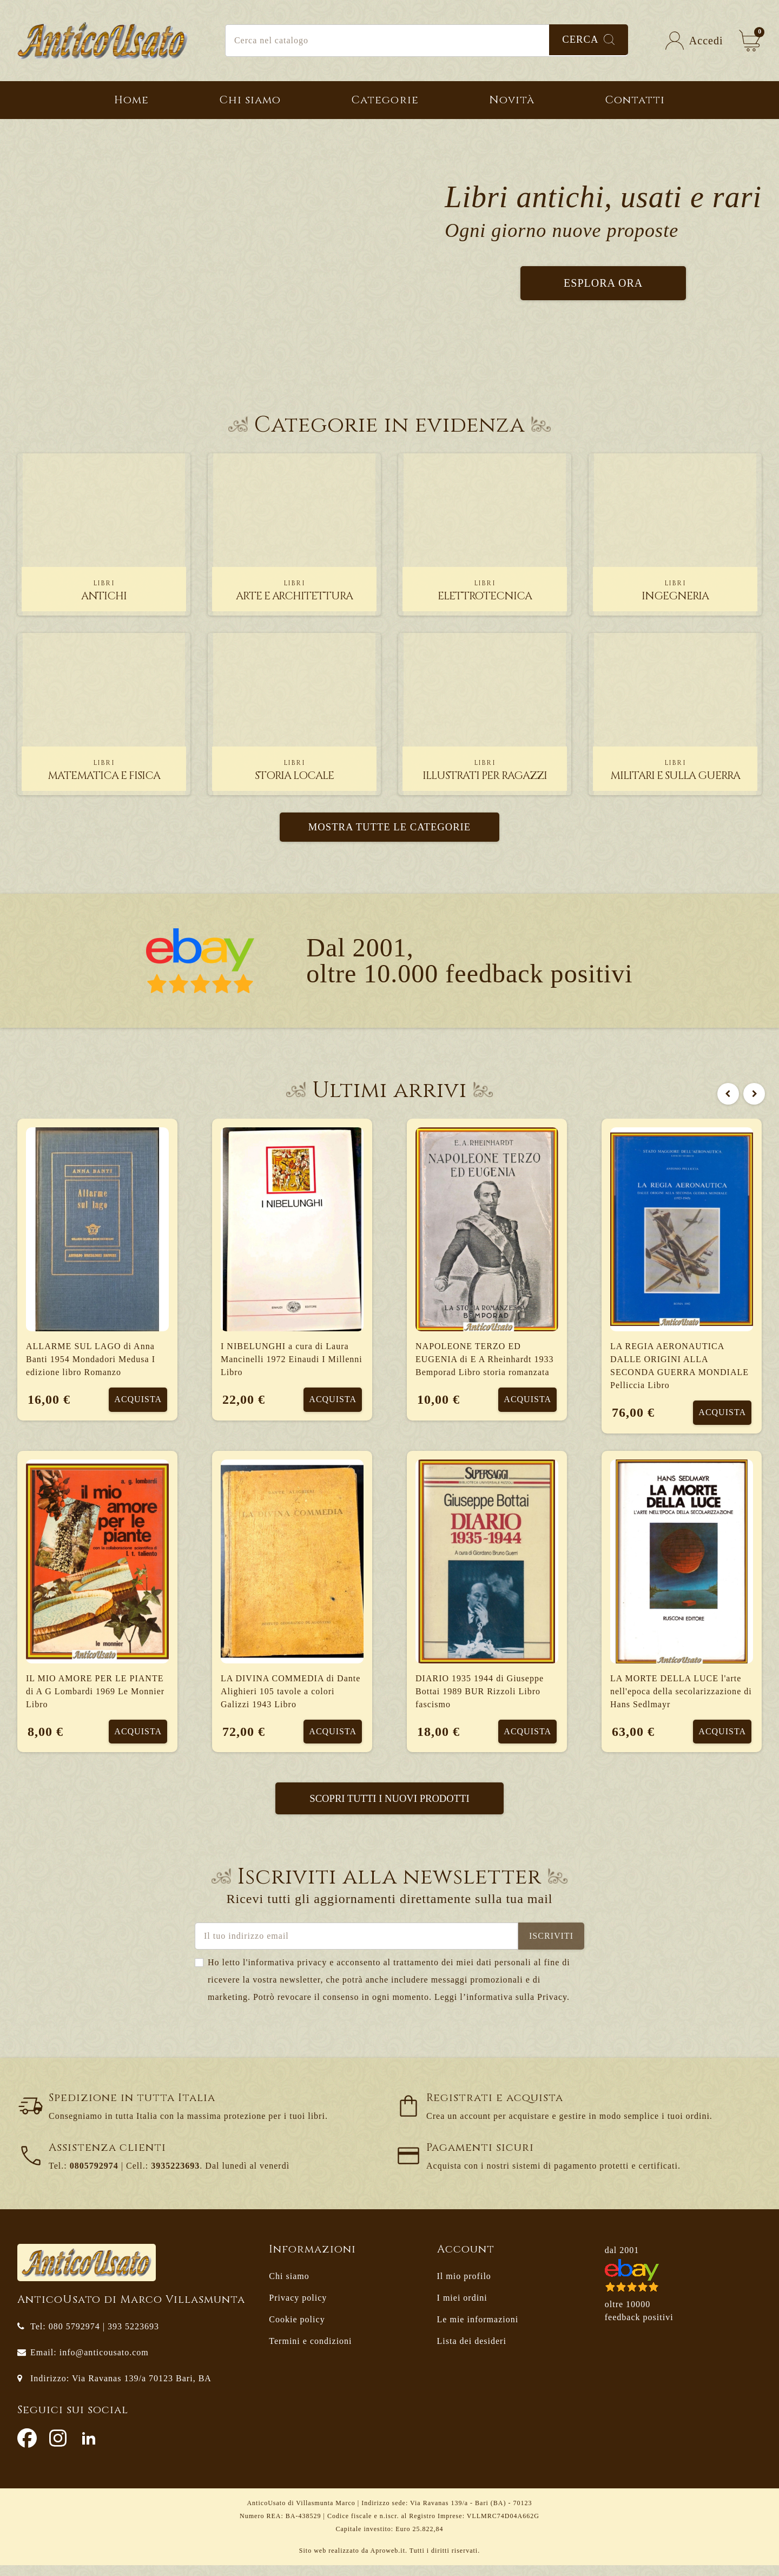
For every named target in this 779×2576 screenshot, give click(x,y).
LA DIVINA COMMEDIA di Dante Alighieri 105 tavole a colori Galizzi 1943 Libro (290, 1695)
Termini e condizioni (310, 2351)
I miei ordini (462, 2308)
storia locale (294, 770)
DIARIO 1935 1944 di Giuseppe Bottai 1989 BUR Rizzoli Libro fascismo (479, 1695)
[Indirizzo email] (356, 1946)
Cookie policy (297, 2330)
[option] (389, 1455)
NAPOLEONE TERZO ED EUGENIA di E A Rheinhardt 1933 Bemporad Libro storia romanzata (484, 1359)
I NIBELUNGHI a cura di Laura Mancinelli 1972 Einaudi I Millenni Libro (291, 1359)
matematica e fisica (104, 770)
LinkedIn (88, 2449)
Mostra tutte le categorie (390, 827)
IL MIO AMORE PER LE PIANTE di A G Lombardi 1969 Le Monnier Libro (95, 1695)
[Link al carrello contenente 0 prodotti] (750, 40)
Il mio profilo (464, 2286)
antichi (104, 591)
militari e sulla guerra (675, 770)
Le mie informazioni (478, 2330)
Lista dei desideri (471, 2351)
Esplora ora (603, 283)
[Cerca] (426, 40)
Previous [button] (725, 1091)
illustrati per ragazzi (484, 770)
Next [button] (751, 1091)
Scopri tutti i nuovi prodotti (389, 1808)
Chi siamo (289, 2286)
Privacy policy (298, 2308)
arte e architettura (294, 591)
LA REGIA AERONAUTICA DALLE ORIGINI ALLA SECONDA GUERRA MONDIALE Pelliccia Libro (679, 1366)
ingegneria (675, 591)
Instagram (58, 2449)
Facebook (27, 2449)
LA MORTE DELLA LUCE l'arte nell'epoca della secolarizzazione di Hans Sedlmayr (681, 1695)
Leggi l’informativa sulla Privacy (500, 2007)
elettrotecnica (485, 591)
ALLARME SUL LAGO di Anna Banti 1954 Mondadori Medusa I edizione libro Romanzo (90, 1359)
